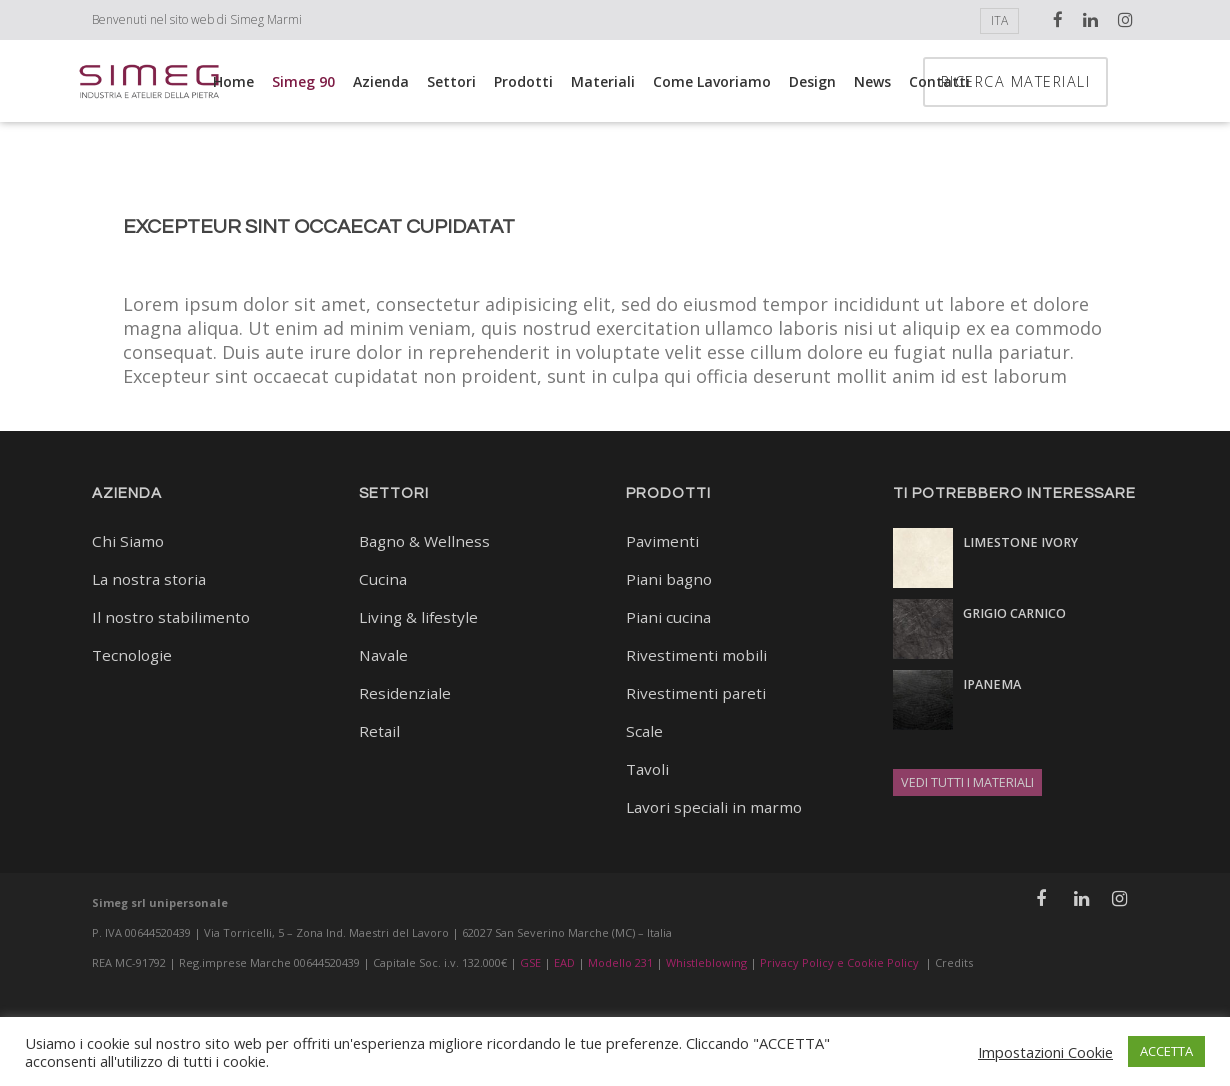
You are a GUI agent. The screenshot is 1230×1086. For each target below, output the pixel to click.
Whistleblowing (706, 962)
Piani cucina (668, 617)
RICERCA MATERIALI (1068, 81)
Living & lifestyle (418, 617)
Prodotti (523, 81)
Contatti (939, 81)
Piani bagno (669, 579)
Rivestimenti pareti (696, 693)
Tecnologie (132, 655)
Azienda (381, 81)
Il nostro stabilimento (171, 617)
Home (233, 81)
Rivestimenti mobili (696, 655)
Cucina (383, 579)
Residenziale (405, 693)
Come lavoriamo (712, 81)
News (872, 81)
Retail (379, 731)
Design (812, 81)
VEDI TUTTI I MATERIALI (967, 782)
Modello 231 (620, 962)
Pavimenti (662, 541)
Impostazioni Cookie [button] (1045, 1052)
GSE (530, 962)
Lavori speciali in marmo (714, 807)
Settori (451, 81)
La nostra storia (149, 579)
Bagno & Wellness (424, 541)
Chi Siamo (128, 541)
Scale (644, 731)
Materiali (603, 81)
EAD (564, 962)
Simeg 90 (303, 81)
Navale (383, 655)
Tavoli (647, 769)
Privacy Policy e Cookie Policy (839, 962)
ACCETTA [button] (1166, 1051)
